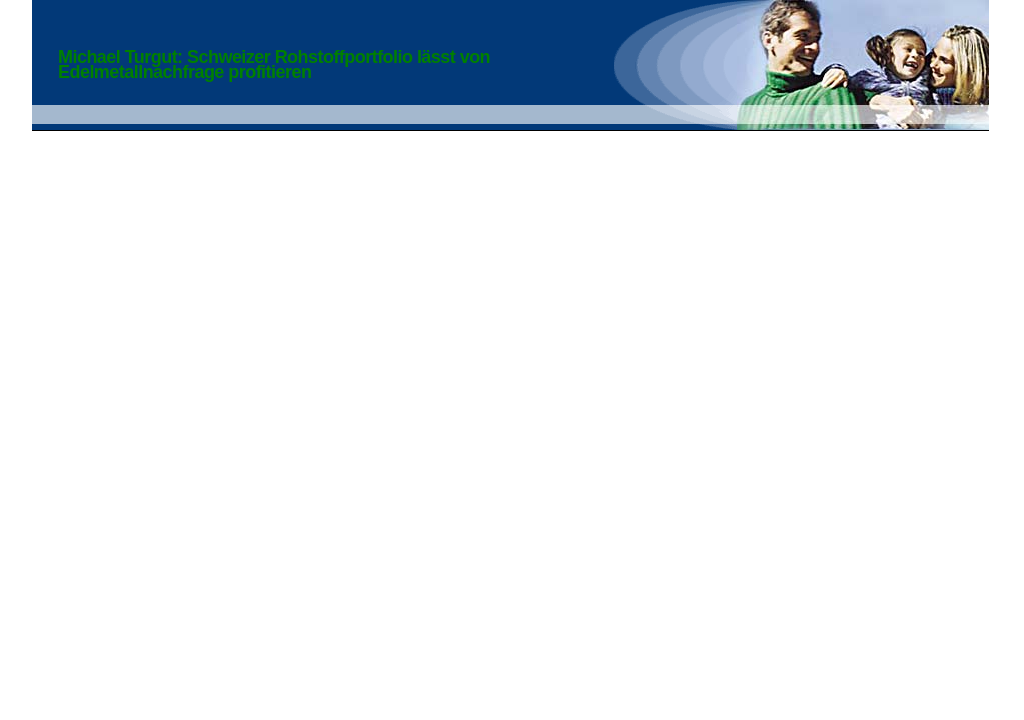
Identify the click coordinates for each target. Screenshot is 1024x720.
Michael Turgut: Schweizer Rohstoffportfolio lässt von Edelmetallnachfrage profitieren (274, 64)
